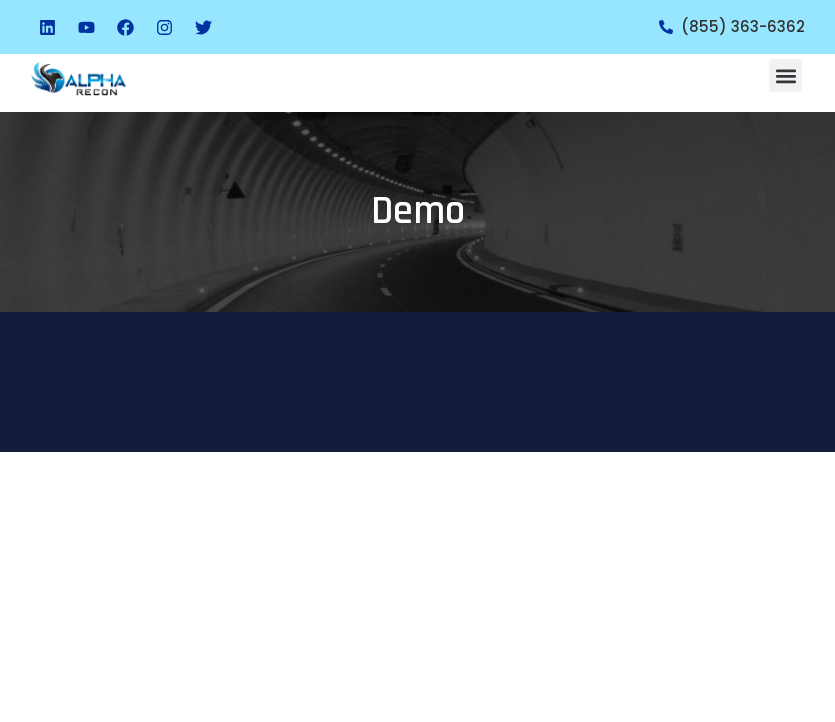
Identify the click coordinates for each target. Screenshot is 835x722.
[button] (785, 75)
